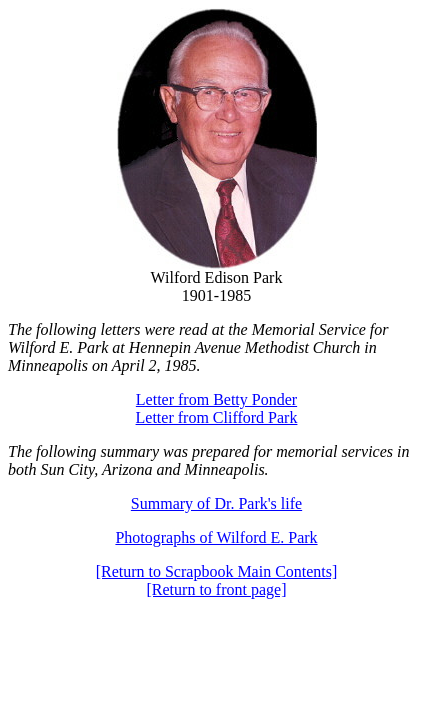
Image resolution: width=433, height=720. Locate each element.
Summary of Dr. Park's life (216, 503)
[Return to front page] (217, 589)
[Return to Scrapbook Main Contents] (217, 571)
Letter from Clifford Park (217, 417)
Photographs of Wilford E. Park (216, 537)
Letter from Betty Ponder (216, 399)
